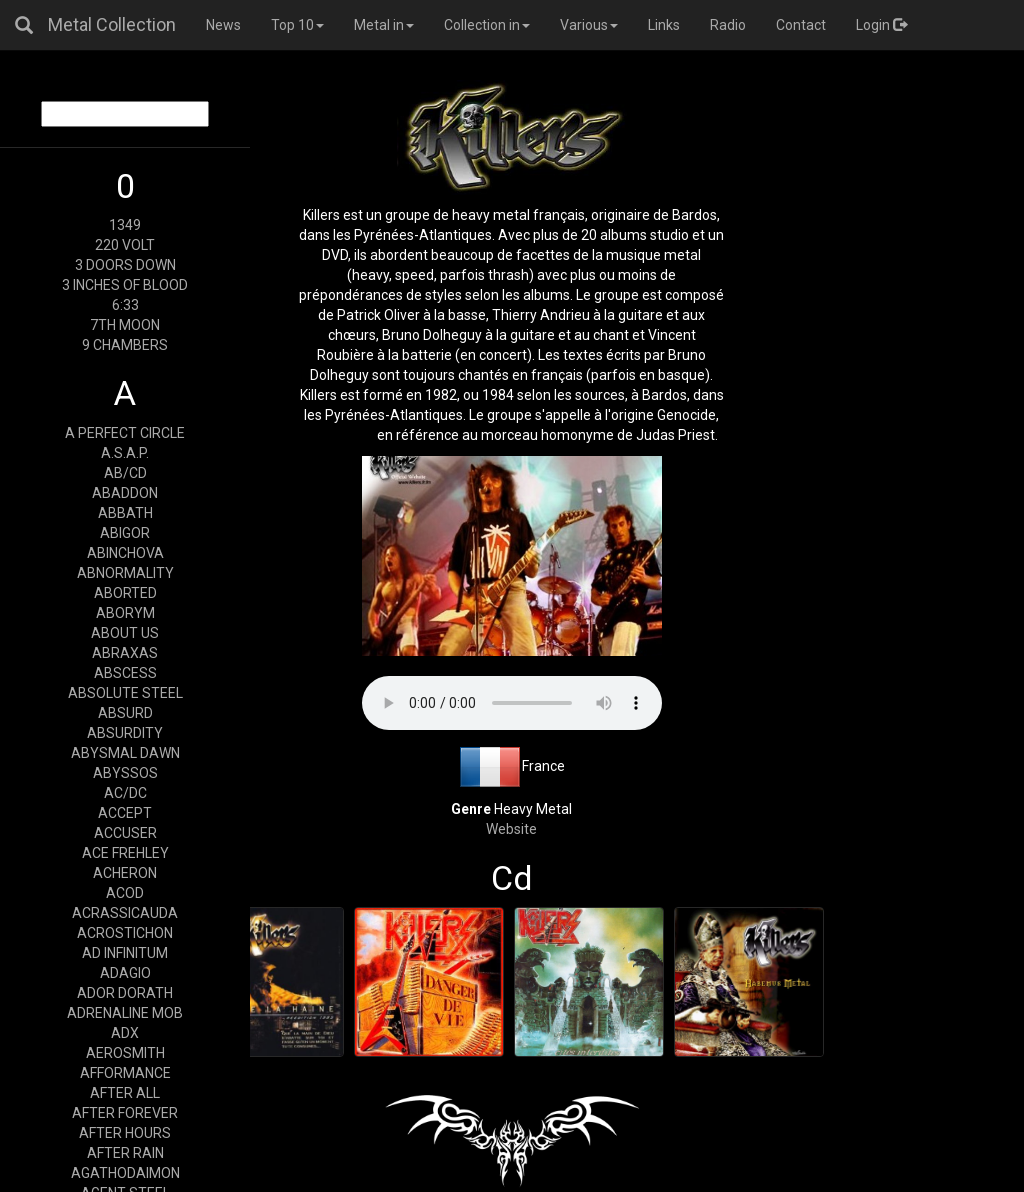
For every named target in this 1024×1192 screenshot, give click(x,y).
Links (664, 25)
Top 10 (297, 25)
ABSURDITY (125, 733)
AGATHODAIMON (125, 1173)
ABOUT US (125, 633)
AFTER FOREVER (125, 1113)
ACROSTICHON (125, 933)
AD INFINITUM (125, 953)
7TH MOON (125, 325)
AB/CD (125, 473)
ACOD (125, 893)
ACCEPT (125, 813)
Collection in (487, 25)
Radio (728, 25)
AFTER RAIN (125, 1153)
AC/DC (125, 793)
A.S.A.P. (125, 453)
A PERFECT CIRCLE (125, 433)
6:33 (125, 305)
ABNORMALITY (125, 573)
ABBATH (125, 513)
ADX (125, 1033)
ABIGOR (125, 533)
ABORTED (125, 593)
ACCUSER (125, 833)
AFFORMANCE (125, 1073)
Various (589, 25)
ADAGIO (125, 973)
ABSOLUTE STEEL (125, 693)
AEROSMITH (125, 1053)
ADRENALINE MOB (125, 1013)
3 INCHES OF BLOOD (125, 285)
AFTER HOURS (125, 1133)
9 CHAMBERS (125, 345)
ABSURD (125, 713)
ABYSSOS (125, 773)
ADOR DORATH (125, 993)
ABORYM (125, 613)
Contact (801, 25)
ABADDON (125, 493)
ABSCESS (125, 673)
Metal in (384, 25)
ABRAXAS (125, 653)
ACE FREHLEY (125, 853)
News (223, 25)
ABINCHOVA (125, 553)
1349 (125, 225)
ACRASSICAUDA (125, 913)
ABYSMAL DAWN (125, 753)
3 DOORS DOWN (125, 265)
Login (881, 25)
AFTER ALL (125, 1093)
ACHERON (125, 873)
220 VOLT (125, 245)
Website (511, 829)
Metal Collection (112, 24)
